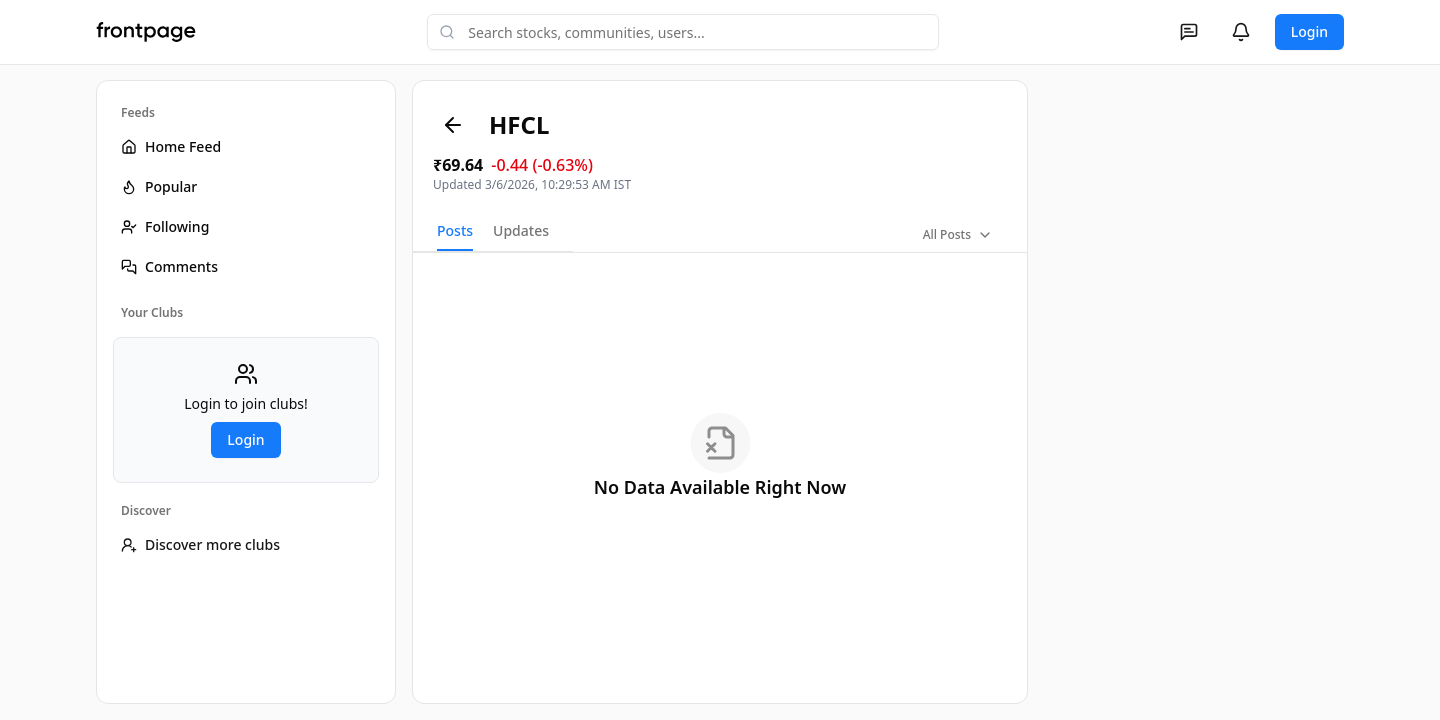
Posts (455, 230)
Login (1309, 31)
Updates (521, 230)
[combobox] (683, 32)
